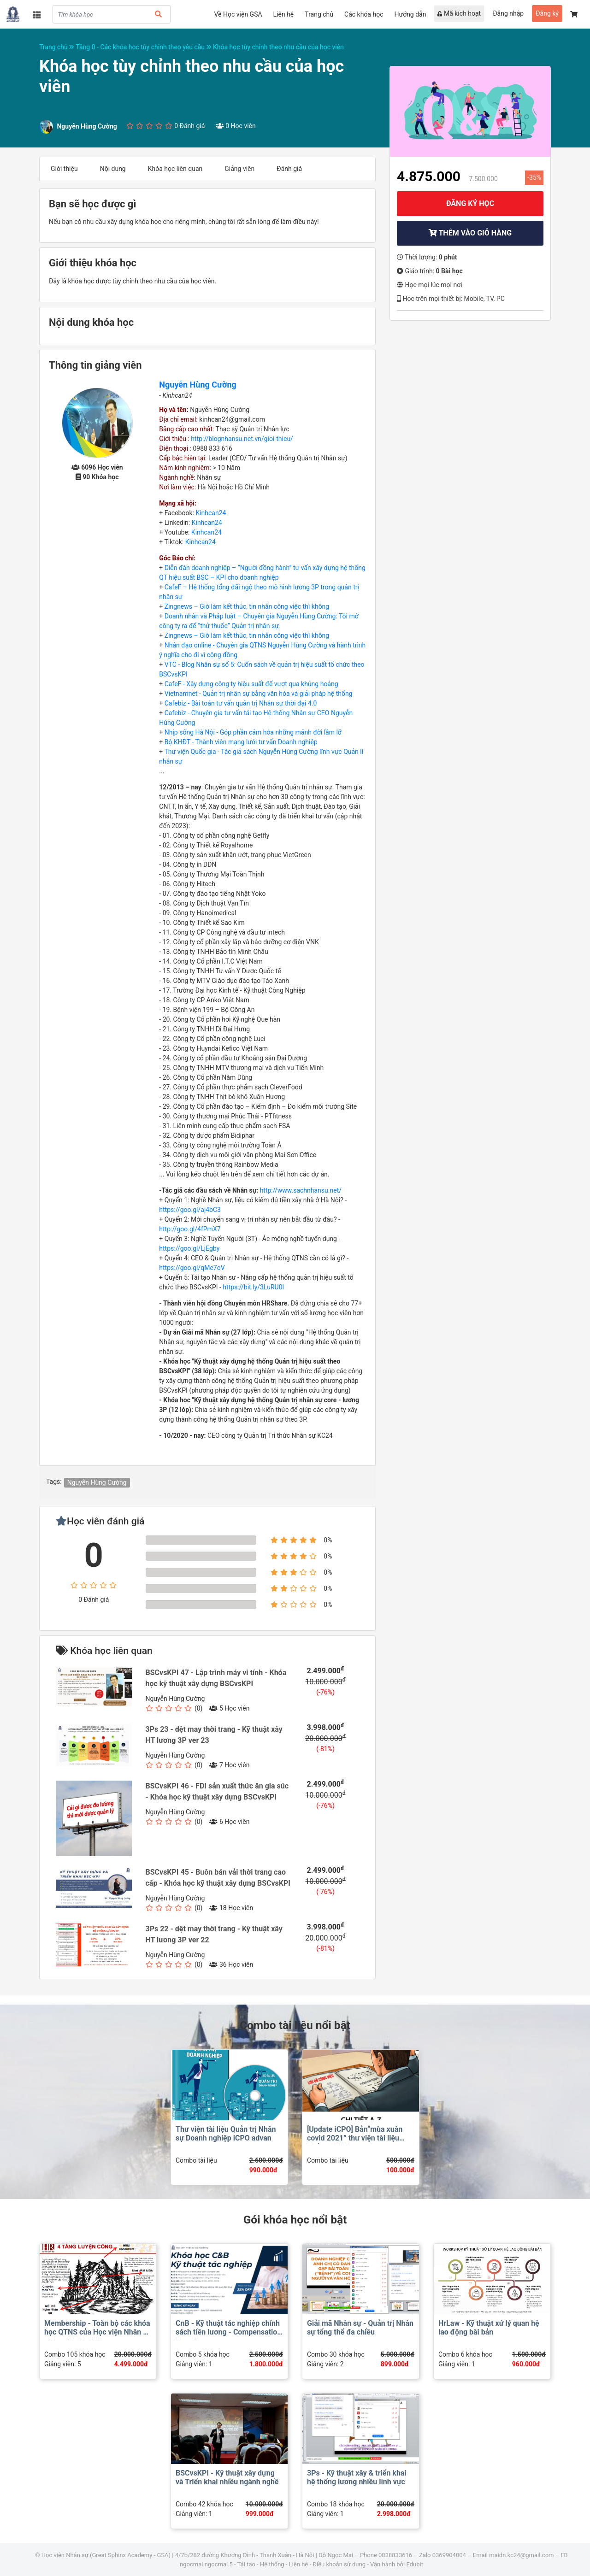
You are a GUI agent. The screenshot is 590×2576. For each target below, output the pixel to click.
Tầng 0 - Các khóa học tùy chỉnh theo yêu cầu (144, 47)
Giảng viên (239, 168)
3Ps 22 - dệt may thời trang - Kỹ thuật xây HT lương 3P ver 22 (214, 1934)
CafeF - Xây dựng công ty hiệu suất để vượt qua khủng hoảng (251, 684)
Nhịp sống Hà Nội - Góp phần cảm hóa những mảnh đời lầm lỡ (253, 732)
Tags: (54, 1481)
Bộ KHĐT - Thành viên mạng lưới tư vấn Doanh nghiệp (241, 742)
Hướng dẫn (410, 14)
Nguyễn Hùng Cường (197, 384)
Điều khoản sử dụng (339, 2564)
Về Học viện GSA (238, 14)
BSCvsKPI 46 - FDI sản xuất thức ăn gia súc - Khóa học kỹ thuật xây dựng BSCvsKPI (217, 1791)
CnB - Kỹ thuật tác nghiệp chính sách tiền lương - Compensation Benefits (228, 2332)
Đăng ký (547, 13)
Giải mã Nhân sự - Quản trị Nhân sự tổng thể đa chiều (360, 2327)
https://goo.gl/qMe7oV (191, 1267)
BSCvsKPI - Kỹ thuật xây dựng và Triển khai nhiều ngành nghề (227, 2477)
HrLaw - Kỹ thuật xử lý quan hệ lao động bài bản (488, 2327)
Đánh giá (289, 168)
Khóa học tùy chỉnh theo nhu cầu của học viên (278, 47)
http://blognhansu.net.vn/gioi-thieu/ (242, 438)
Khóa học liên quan (175, 168)
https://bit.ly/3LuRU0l (253, 1287)
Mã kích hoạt (459, 13)
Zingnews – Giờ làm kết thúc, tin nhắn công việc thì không (247, 606)
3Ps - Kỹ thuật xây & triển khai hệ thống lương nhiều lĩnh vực (357, 2477)
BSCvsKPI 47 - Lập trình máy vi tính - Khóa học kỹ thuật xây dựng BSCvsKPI (216, 1678)
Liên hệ (283, 14)
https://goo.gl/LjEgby (189, 1248)
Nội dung (113, 168)
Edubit (414, 2564)
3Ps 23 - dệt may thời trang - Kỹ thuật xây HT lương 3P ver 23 (214, 1735)
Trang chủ (319, 14)
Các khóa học (363, 14)
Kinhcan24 (210, 513)
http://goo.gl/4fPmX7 (189, 1229)
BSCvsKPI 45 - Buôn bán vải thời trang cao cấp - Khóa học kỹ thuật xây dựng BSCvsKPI (218, 1878)
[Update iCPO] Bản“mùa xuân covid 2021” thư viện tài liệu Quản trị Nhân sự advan (354, 2138)
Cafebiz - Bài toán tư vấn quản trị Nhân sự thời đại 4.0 (241, 703)
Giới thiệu (64, 168)
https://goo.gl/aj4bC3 (190, 1209)
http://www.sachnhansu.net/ (301, 1190)
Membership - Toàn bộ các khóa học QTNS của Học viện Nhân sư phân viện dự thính (97, 2332)
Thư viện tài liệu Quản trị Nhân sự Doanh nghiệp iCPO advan (226, 2133)
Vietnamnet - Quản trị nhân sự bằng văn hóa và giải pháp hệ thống (259, 693)
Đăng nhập (508, 13)
